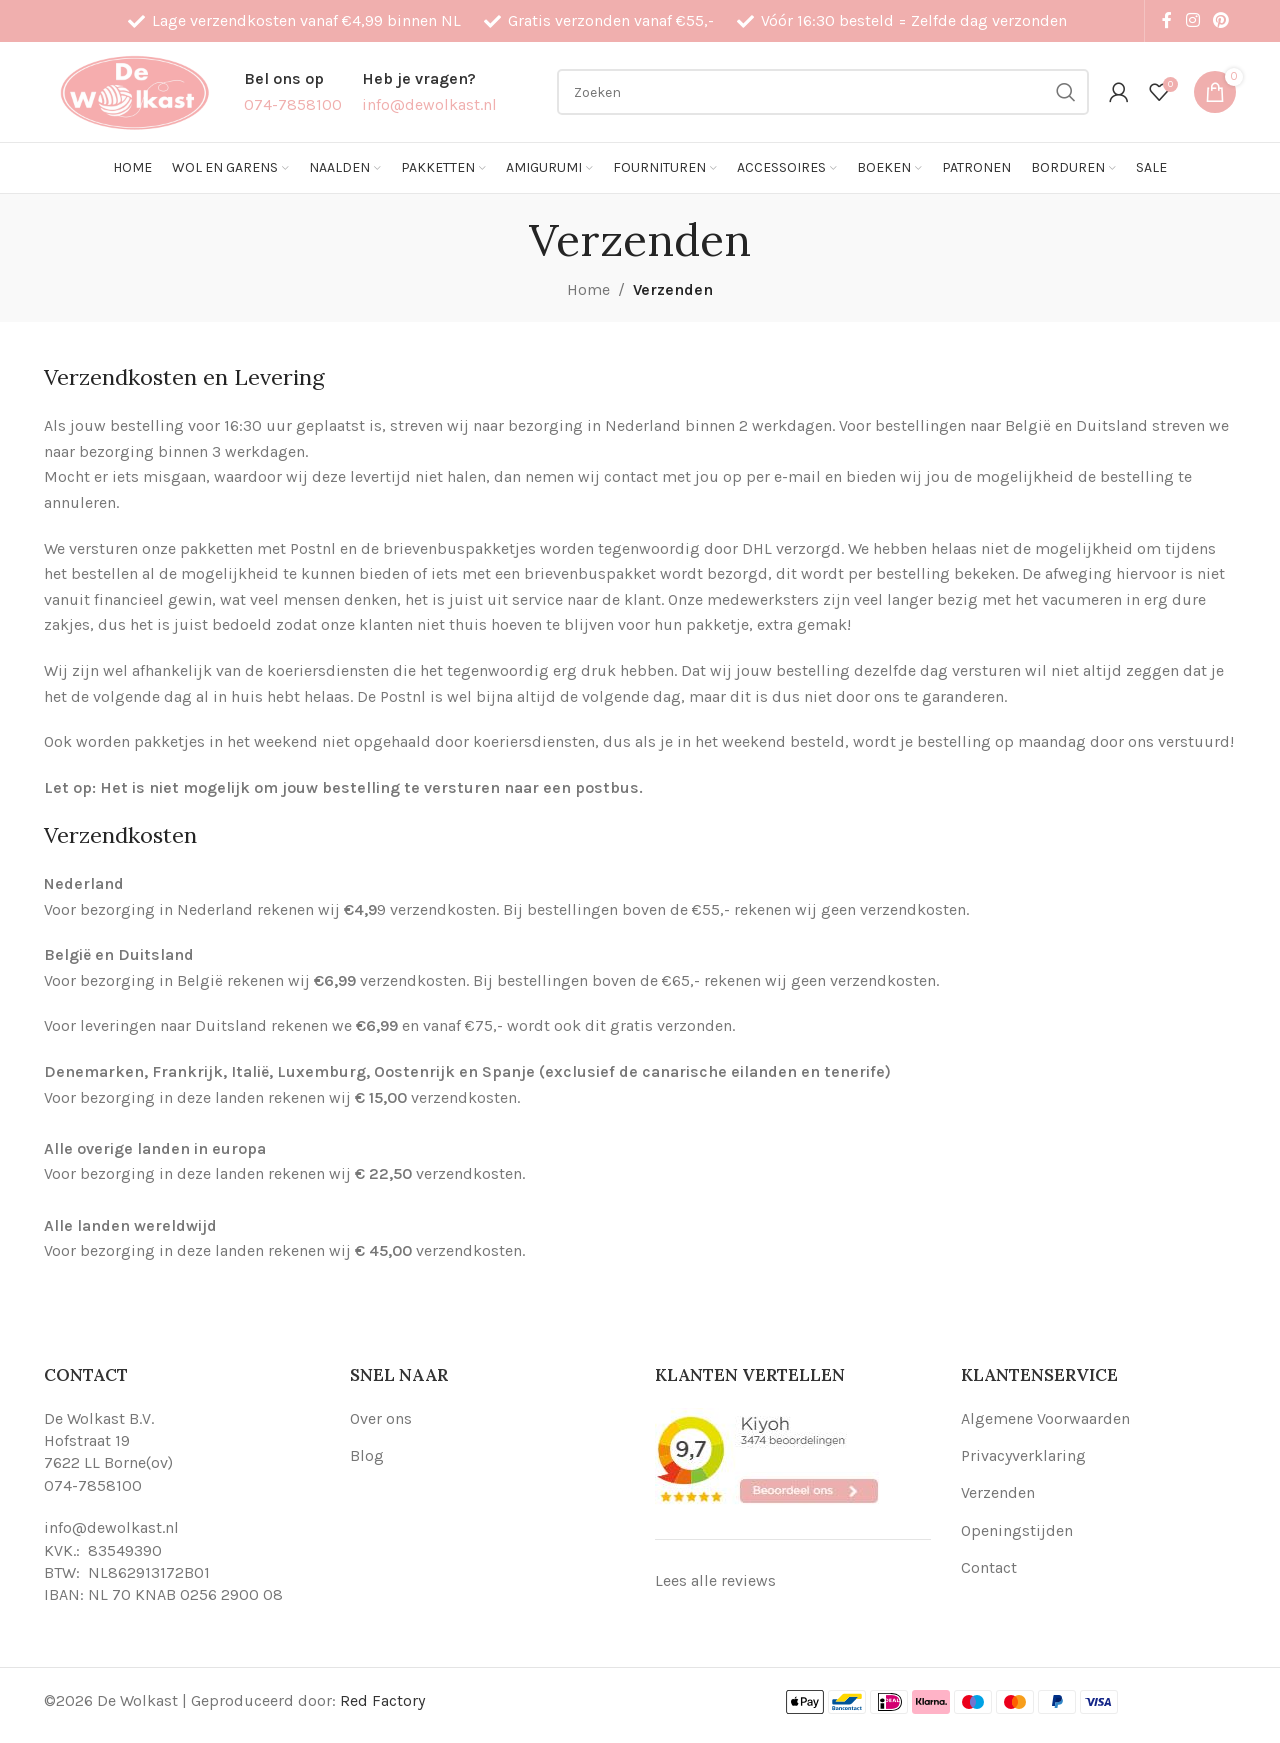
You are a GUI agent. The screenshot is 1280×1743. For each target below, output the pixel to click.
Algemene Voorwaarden (1045, 1418)
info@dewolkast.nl (111, 1527)
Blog (367, 1455)
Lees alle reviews (715, 1580)
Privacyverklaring (1023, 1455)
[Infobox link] (293, 91)
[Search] (823, 92)
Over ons (381, 1418)
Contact (989, 1567)
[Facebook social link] (1167, 20)
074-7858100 (93, 1485)
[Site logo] (134, 90)
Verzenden (998, 1492)
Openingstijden (1017, 1530)
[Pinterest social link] (1221, 20)
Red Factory (382, 1700)
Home (588, 289)
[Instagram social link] (1192, 20)
